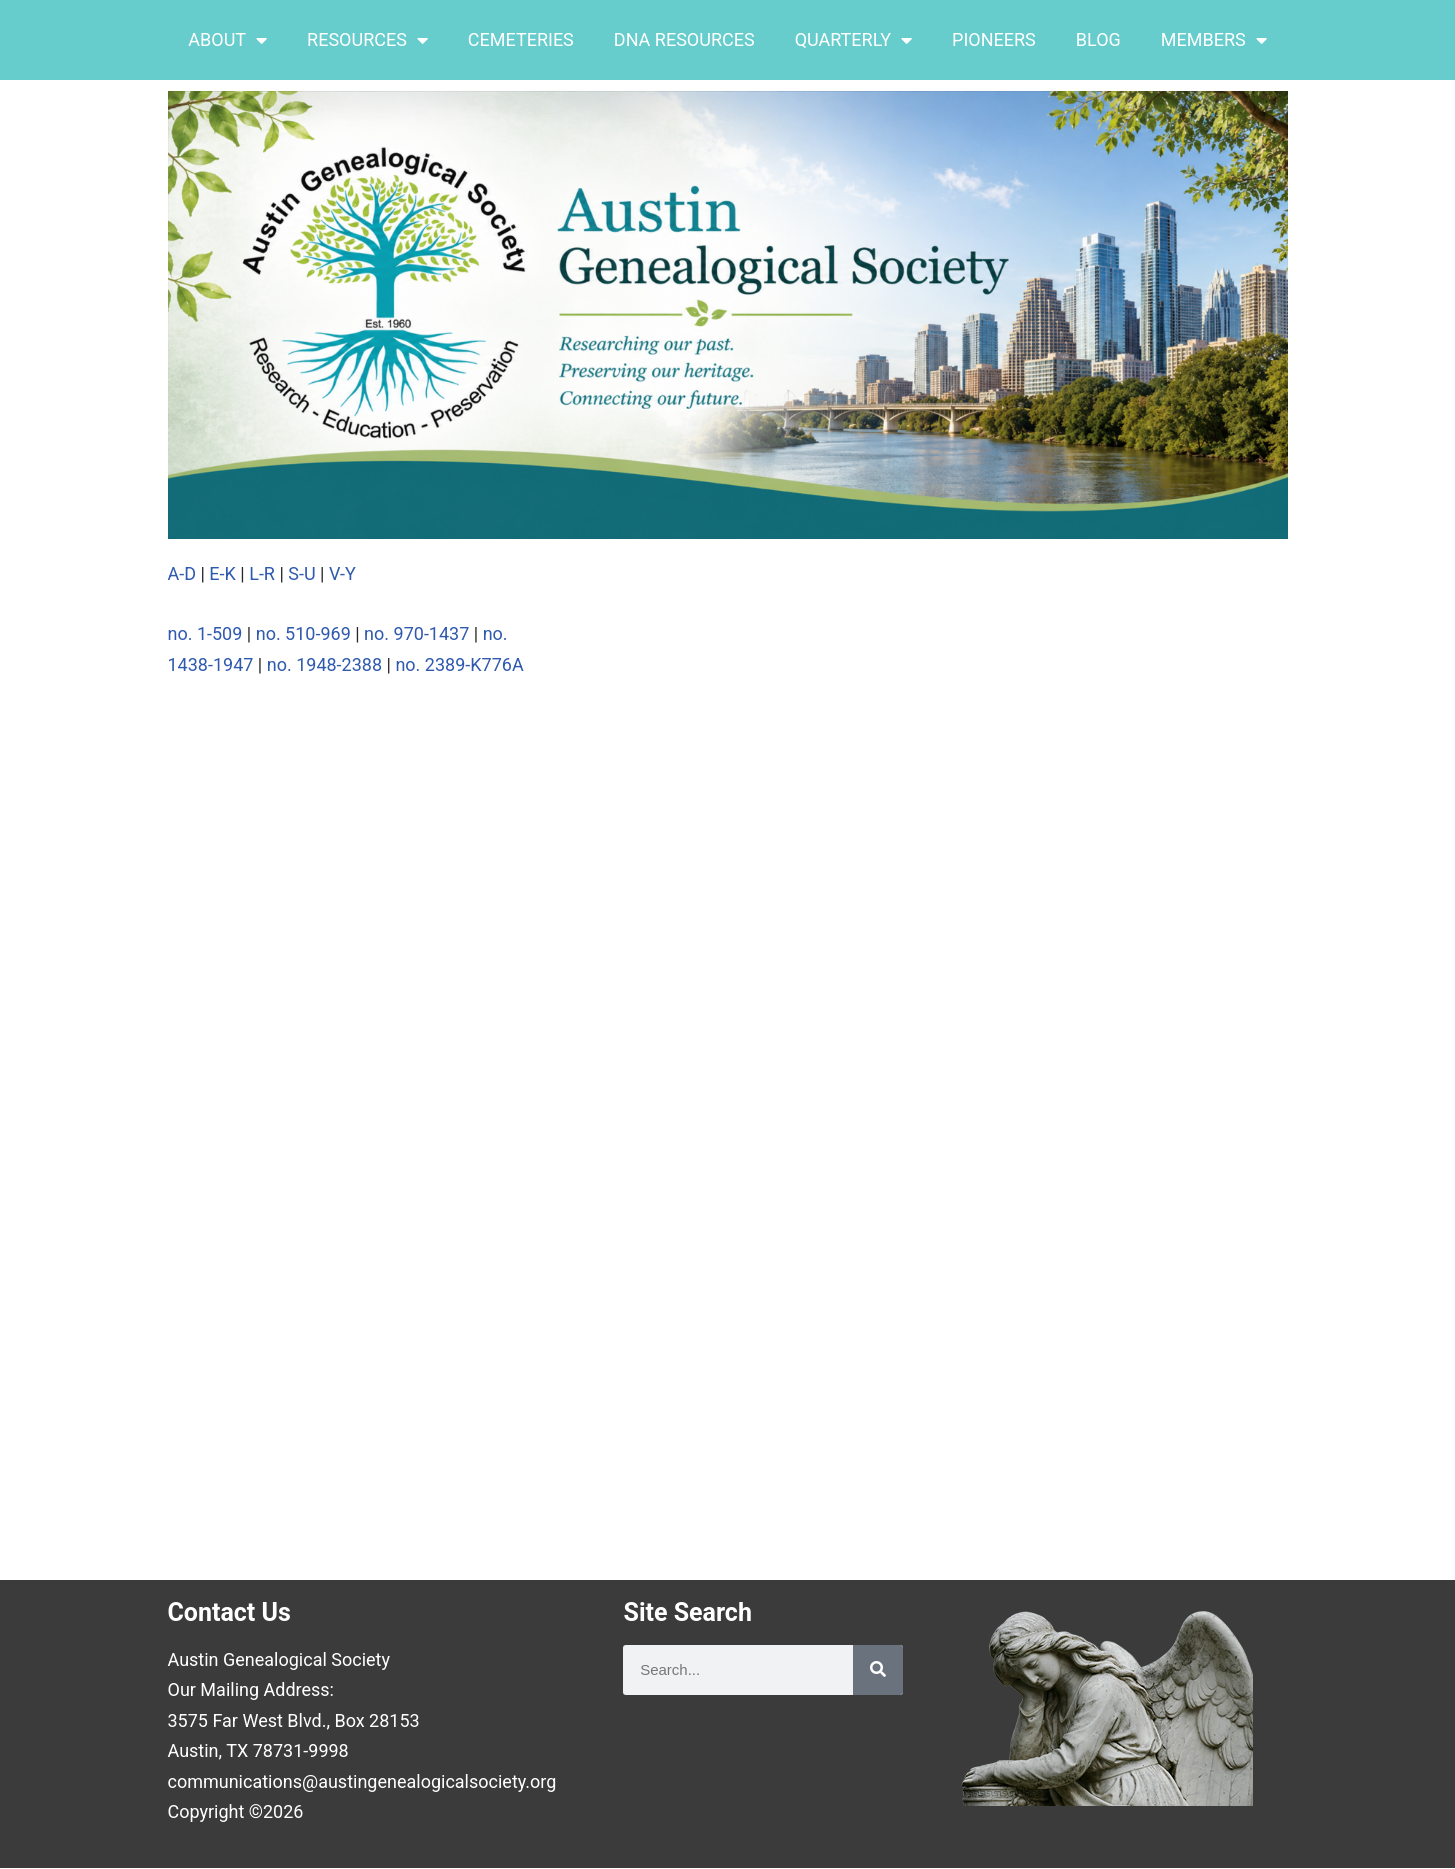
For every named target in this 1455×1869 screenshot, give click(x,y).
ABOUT (227, 40)
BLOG (1098, 39)
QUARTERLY (853, 40)
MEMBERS (1214, 40)
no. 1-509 (205, 633)
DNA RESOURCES (684, 39)
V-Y (344, 573)
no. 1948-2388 (324, 664)
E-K (222, 573)
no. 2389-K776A (459, 664)
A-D (182, 573)
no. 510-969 (303, 633)
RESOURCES (367, 40)
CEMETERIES (521, 39)
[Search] (878, 1670)
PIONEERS (994, 39)
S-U (304, 573)
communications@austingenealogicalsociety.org (362, 1782)
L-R (260, 573)
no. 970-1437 (416, 633)
